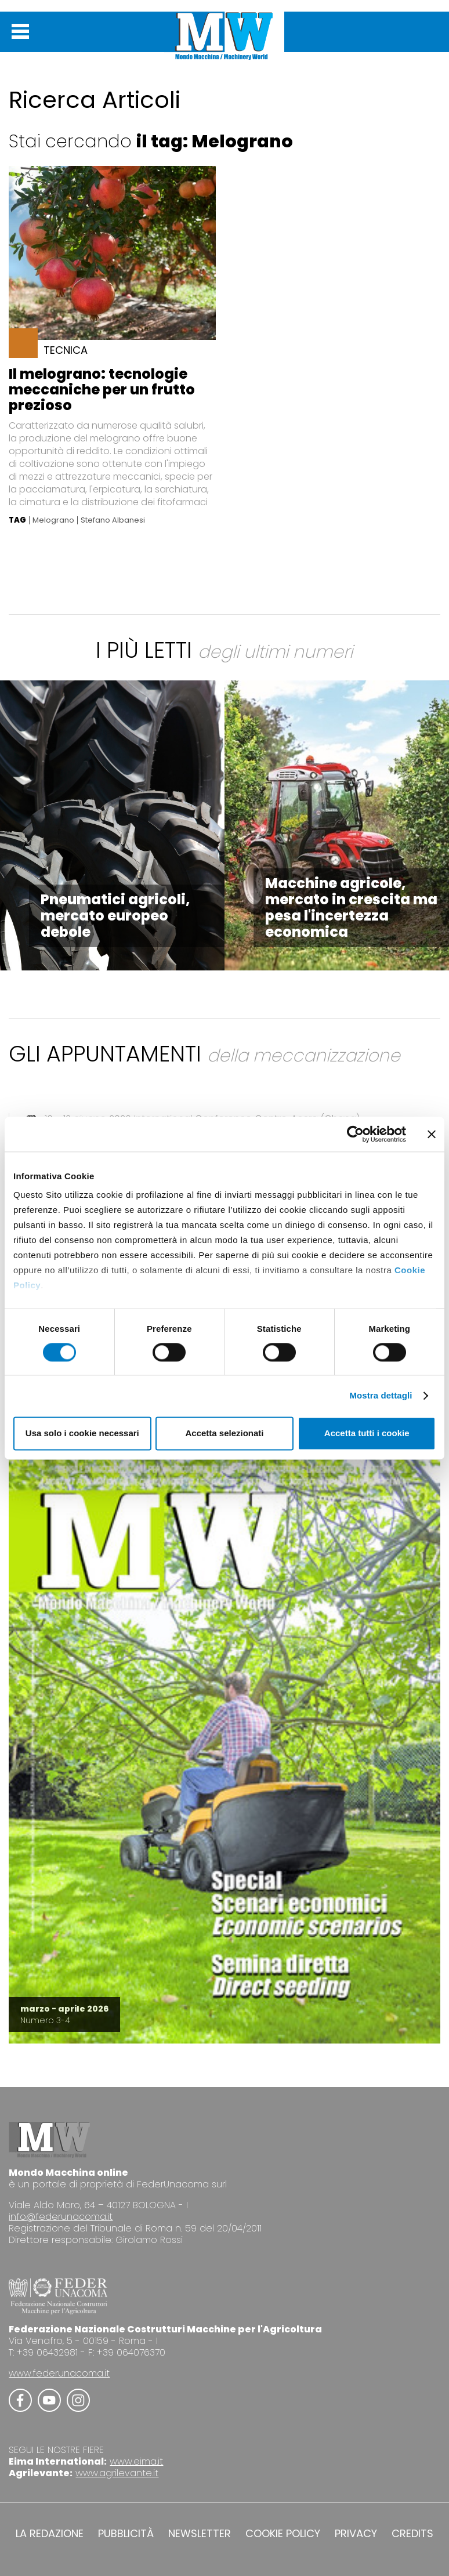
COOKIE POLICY (282, 2533)
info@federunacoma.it (61, 2216)
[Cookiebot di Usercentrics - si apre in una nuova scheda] (355, 1134)
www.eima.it (136, 2461)
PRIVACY (356, 2533)
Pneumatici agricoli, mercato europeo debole (115, 915)
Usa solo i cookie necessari (82, 1433)
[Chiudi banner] (432, 1134)
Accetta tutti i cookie (367, 1433)
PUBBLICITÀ (126, 2533)
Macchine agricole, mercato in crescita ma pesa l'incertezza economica (351, 907)
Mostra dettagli (380, 1396)
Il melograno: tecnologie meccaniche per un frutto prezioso (102, 389)
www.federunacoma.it (59, 2373)
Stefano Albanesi (113, 520)
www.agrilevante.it (116, 2473)
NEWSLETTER (199, 2533)
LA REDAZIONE (50, 2533)
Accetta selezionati (224, 1433)
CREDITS (412, 2533)
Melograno (53, 520)
